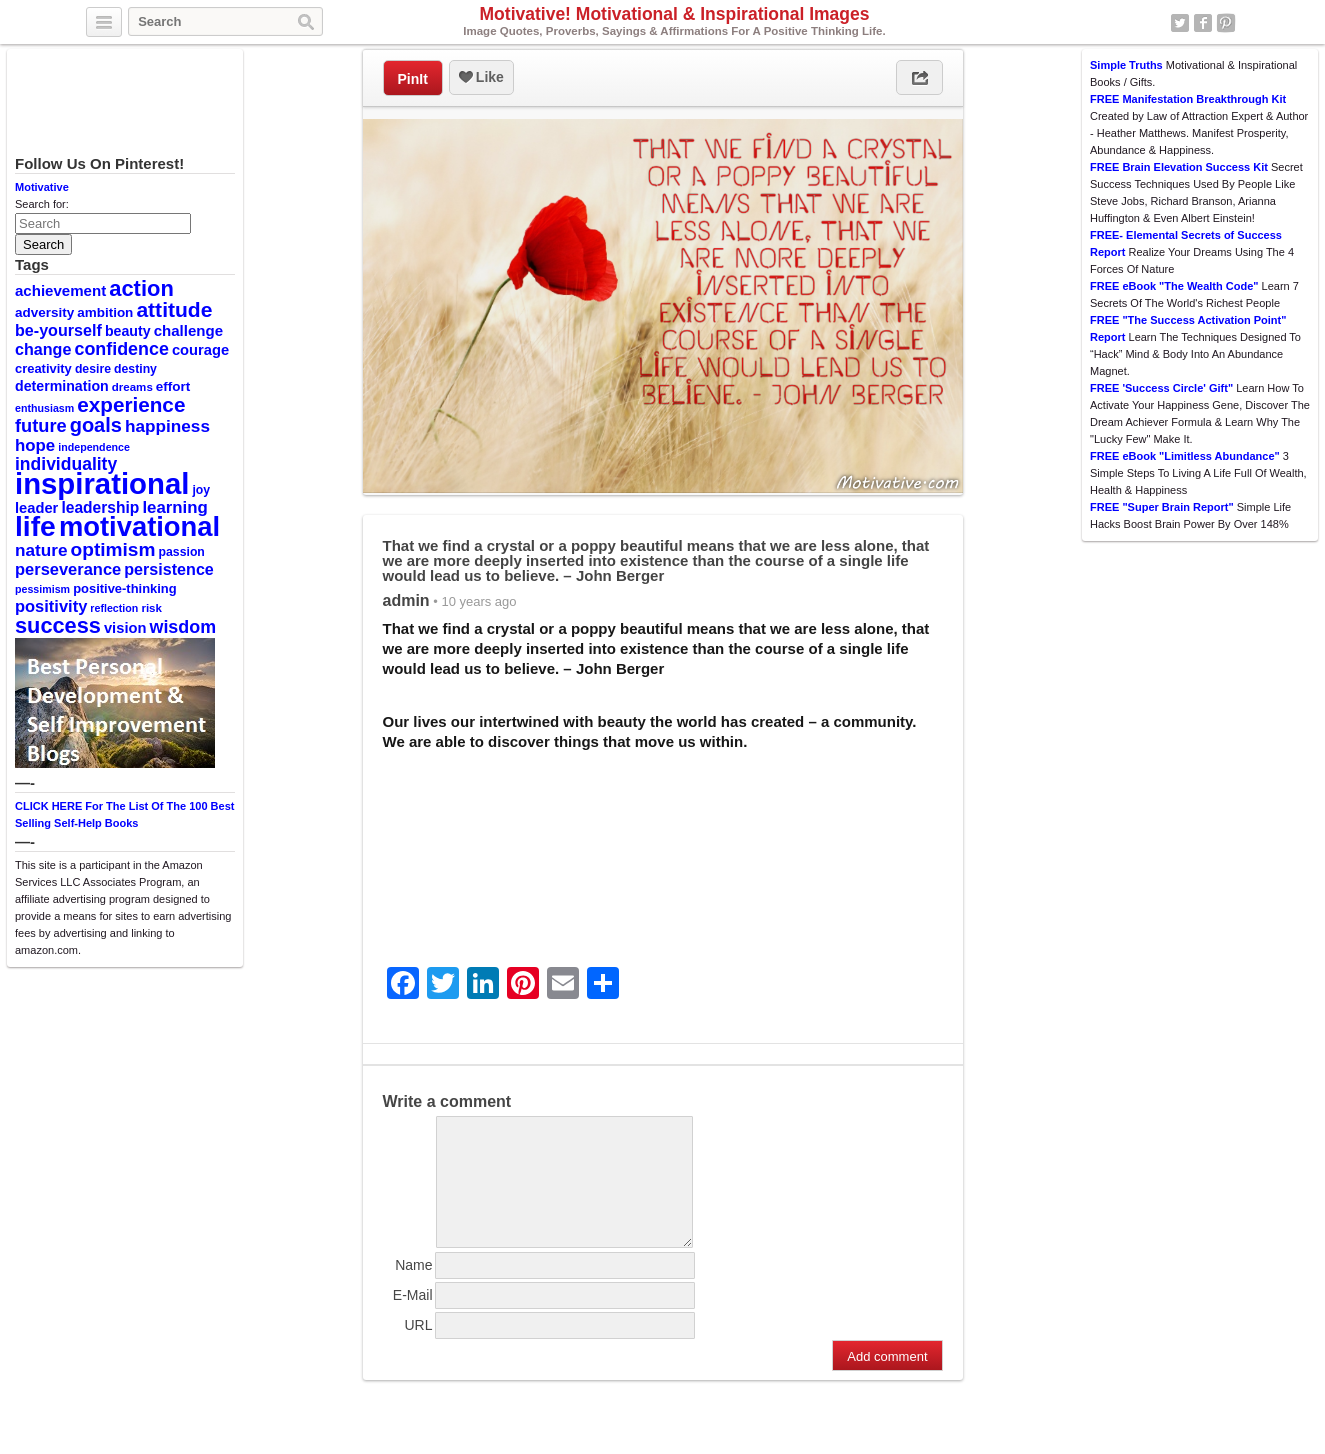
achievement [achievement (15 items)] (60, 290)
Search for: (42, 204)
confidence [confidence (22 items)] (121, 349)
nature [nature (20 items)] (41, 550)
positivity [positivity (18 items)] (51, 606)
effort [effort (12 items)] (173, 386)
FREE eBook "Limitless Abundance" (1185, 456)
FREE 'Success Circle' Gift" (1161, 388)
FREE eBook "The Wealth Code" (1174, 286)
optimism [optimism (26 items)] (113, 549)
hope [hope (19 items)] (35, 445)
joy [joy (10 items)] (201, 490)
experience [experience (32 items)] (131, 404)
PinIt (413, 79)
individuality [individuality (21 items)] (66, 464)
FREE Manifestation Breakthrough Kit (1188, 99)
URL (418, 1349)
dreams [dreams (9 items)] (132, 387)
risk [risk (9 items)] (151, 608)
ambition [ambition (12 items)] (105, 312)
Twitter (1180, 23)
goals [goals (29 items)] (96, 425)
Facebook (1203, 23)
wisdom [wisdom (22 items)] (183, 627)
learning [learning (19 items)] (174, 507)
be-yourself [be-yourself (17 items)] (58, 330)
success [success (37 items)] (58, 625)
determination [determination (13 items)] (62, 386)
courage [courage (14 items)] (200, 350)
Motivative (42, 187)
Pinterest (1226, 23)
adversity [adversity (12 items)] (44, 312)
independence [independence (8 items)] (94, 447)
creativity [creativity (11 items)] (43, 368)
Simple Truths (1126, 65)
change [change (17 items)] (43, 349)
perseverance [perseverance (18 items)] (68, 569)
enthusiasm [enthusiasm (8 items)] (44, 408)
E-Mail (413, 1319)
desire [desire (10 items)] (93, 369)
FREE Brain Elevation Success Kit (1179, 167)
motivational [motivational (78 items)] (139, 526)
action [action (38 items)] (141, 288)
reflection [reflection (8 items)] (114, 608)
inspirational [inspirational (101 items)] (102, 483)
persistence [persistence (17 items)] (169, 569)
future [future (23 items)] (41, 425)
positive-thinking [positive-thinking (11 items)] (125, 588)
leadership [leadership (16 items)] (100, 507)
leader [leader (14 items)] (36, 508)
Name (413, 1289)
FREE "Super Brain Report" (1162, 507)
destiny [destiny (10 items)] (135, 369)
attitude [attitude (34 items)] (174, 309)
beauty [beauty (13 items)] (128, 331)
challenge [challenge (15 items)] (188, 330)
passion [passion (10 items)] (182, 552)
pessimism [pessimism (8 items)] (42, 589)
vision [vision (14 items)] (125, 628)
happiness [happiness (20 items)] (167, 426)
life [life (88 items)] (35, 526)
